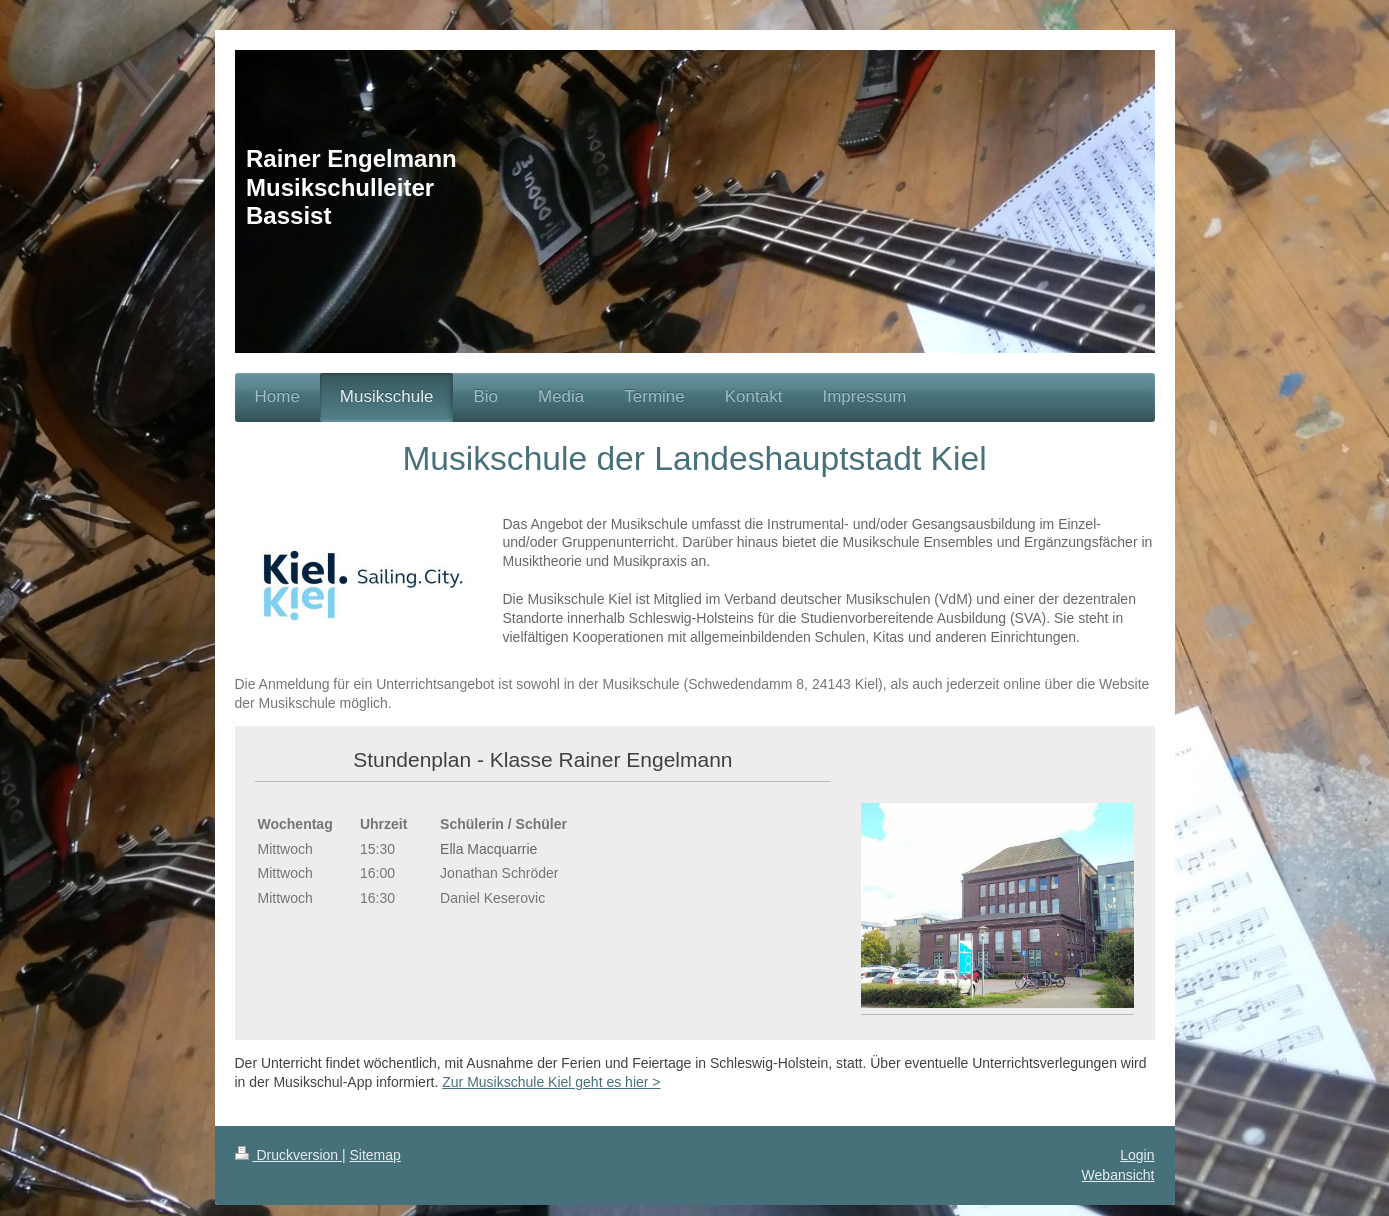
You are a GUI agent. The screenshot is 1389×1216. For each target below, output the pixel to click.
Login (1137, 1155)
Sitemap (375, 1155)
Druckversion (288, 1155)
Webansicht (1118, 1175)
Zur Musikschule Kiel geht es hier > (551, 1082)
